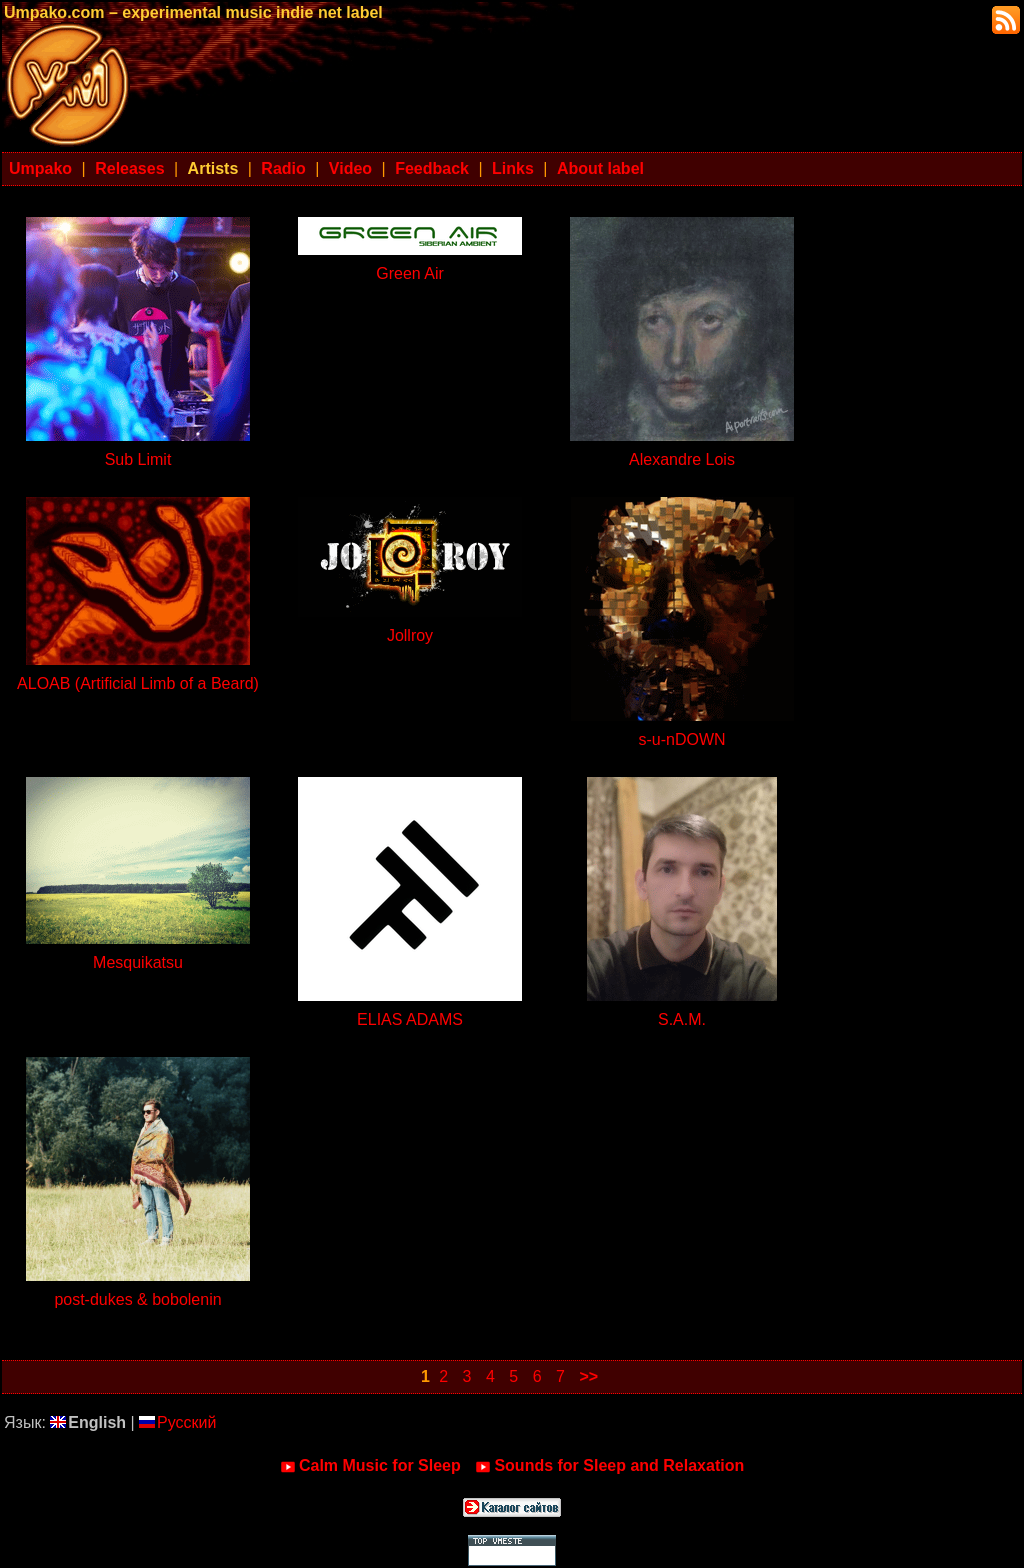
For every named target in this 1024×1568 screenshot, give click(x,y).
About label (600, 168)
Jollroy (410, 635)
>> (588, 1376)
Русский (177, 1422)
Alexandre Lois (682, 459)
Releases (129, 168)
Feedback (432, 168)
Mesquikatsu (138, 962)
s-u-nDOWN (681, 739)
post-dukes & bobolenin (137, 1299)
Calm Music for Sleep (370, 1466)
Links (513, 168)
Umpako (40, 168)
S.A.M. (682, 1019)
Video (350, 168)
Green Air (410, 273)
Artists (213, 168)
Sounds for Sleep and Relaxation (609, 1466)
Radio (283, 168)
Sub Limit (138, 459)
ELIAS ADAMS (410, 1019)
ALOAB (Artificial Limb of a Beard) (138, 683)
